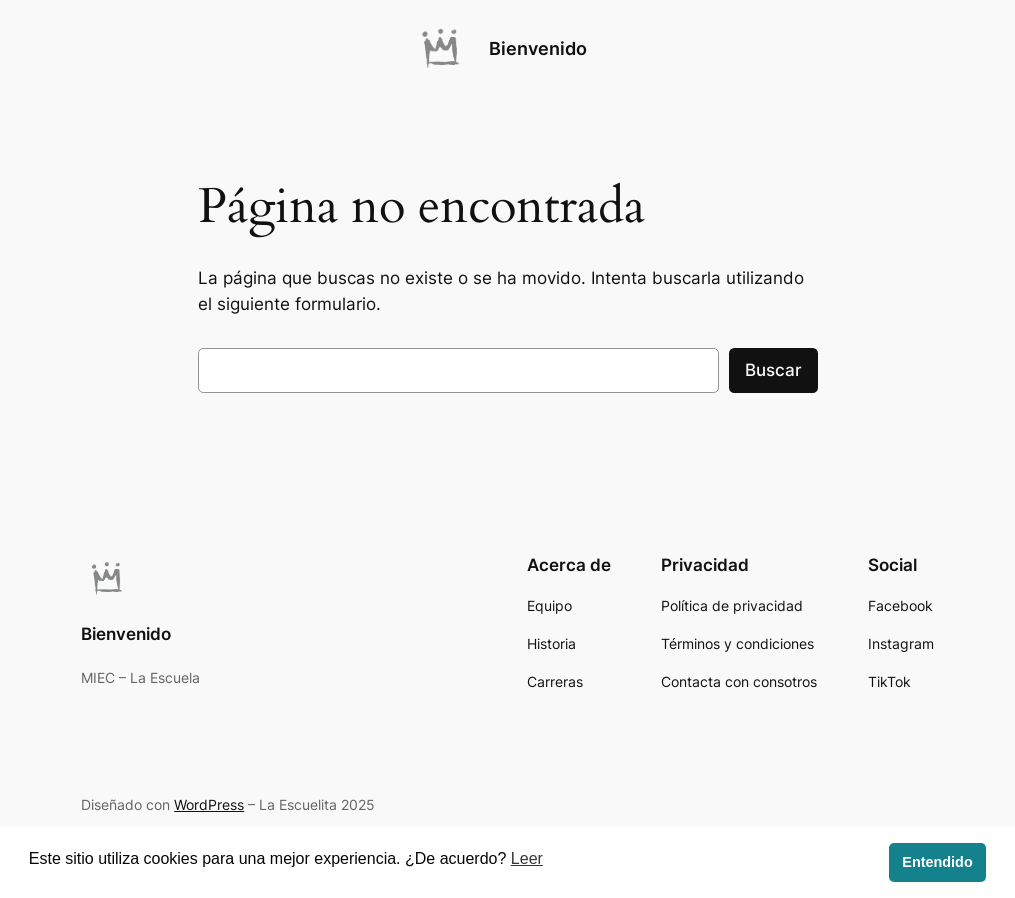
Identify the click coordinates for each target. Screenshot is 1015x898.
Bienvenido (538, 48)
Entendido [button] (937, 862)
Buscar (773, 370)
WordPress (209, 804)
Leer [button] (527, 858)
